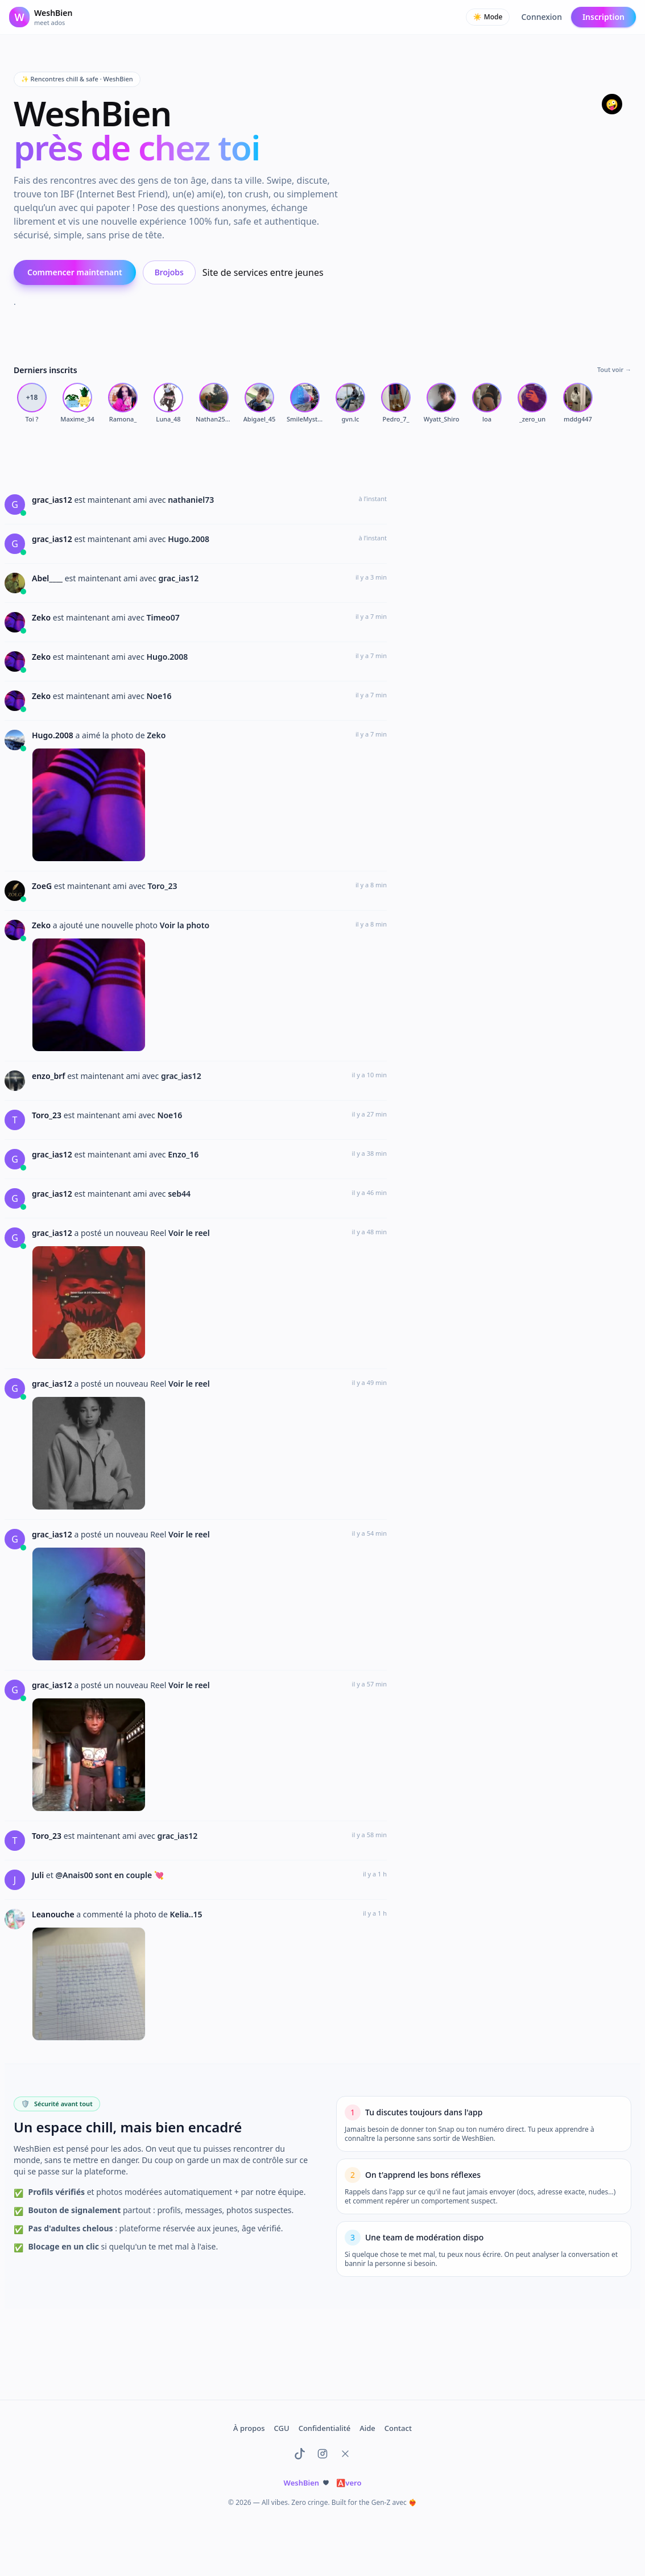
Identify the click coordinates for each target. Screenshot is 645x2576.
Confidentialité (325, 2428)
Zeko (42, 617)
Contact (398, 2428)
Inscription (603, 16)
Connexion (541, 16)
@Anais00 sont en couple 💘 (109, 1875)
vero (348, 2483)
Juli (39, 1875)
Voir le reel (189, 1232)
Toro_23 (162, 885)
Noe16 (159, 695)
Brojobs (169, 272)
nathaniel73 (191, 499)
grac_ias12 (53, 499)
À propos (248, 2428)
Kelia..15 (185, 1914)
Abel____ (48, 578)
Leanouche (54, 1914)
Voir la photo (184, 925)
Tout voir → (614, 369)
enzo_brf (49, 1075)
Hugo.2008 (188, 539)
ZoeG (43, 885)
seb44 (179, 1193)
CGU (282, 2428)
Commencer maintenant (74, 272)
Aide (367, 2428)
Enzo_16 (183, 1154)
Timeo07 (163, 617)
